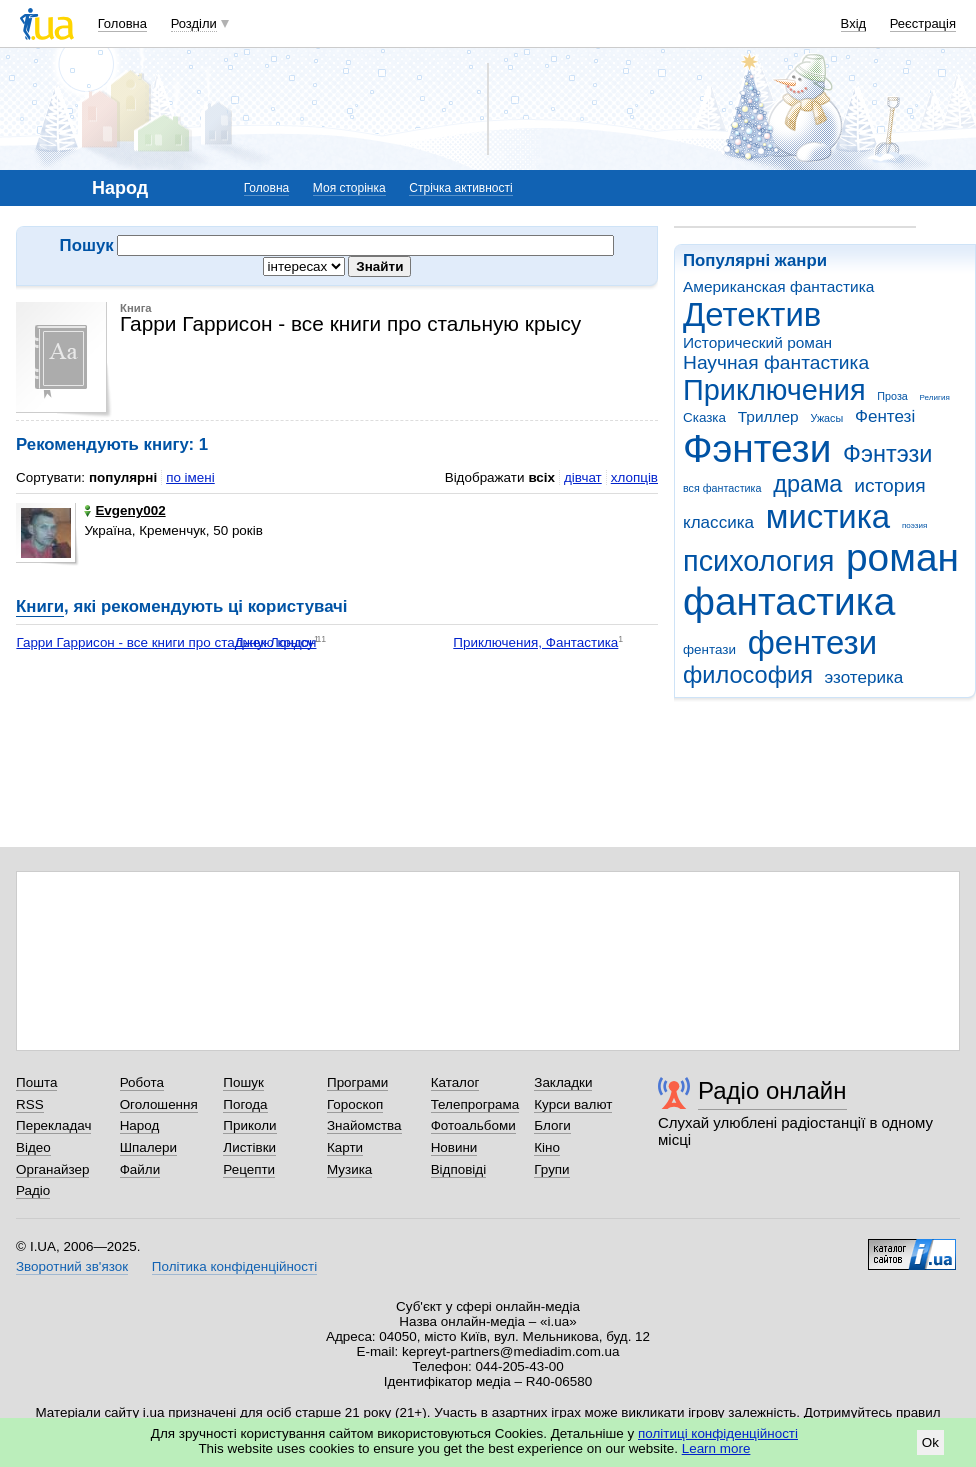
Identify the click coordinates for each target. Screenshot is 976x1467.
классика (718, 522)
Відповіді (459, 1169)
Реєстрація (923, 23)
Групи (551, 1169)
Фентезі (885, 416)
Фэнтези (757, 448)
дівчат (583, 477)
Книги (40, 606)
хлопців (634, 477)
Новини (454, 1147)
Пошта (36, 1082)
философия (748, 675)
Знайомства (364, 1125)
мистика (828, 516)
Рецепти (249, 1169)
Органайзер (52, 1169)
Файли (140, 1169)
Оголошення (159, 1104)
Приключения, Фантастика (535, 642)
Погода (245, 1104)
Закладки (563, 1082)
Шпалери (148, 1147)
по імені (190, 477)
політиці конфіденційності (718, 1433)
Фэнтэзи (887, 454)
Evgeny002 (124, 510)
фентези (812, 642)
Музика (349, 1169)
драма (807, 484)
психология (758, 561)
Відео (33, 1147)
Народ (140, 1125)
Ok (930, 1442)
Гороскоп (355, 1104)
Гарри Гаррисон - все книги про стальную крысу (165, 642)
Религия (935, 397)
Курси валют (573, 1104)
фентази (709, 649)
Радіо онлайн (772, 1090)
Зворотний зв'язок (72, 1266)
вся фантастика (722, 488)
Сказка (704, 417)
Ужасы (826, 418)
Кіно (547, 1147)
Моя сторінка (349, 188)
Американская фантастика (778, 286)
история (889, 485)
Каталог (455, 1082)
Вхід (854, 23)
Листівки (249, 1147)
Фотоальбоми (473, 1125)
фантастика (789, 601)
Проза (892, 396)
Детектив (752, 314)
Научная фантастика (776, 362)
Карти (345, 1147)
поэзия (914, 525)
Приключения (774, 390)
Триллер (768, 416)
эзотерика (864, 677)
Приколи (249, 1125)
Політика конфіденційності (234, 1266)
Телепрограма (475, 1104)
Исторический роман (757, 342)
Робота (142, 1082)
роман (902, 557)
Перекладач (53, 1125)
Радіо (33, 1190)
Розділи (194, 23)
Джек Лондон (276, 642)
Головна (122, 23)
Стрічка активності (460, 188)
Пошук (243, 1082)
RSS (30, 1104)
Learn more (716, 1448)
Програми (357, 1082)
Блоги (552, 1125)
